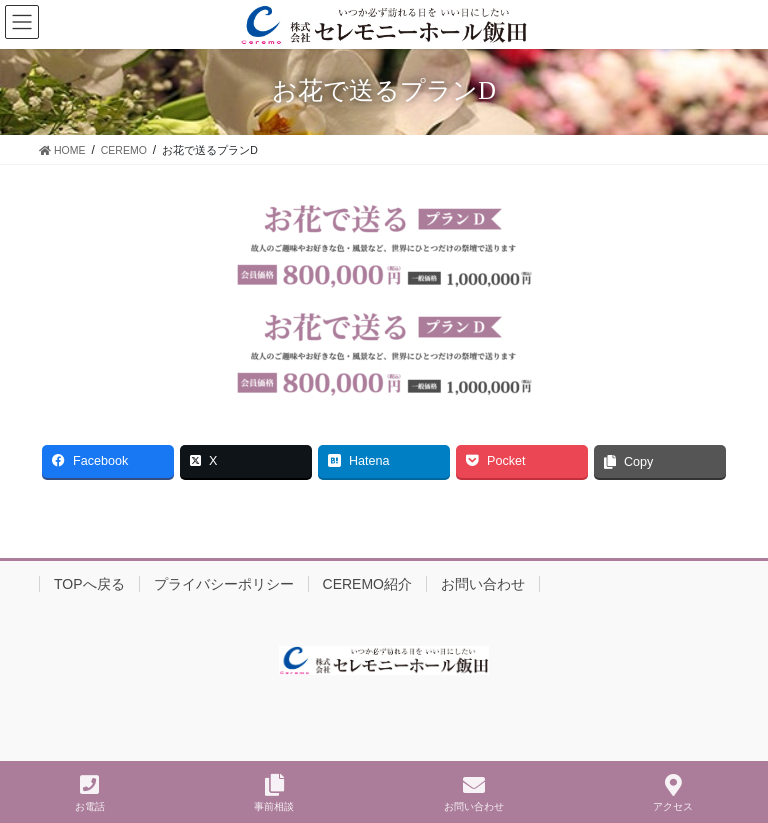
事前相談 (274, 793)
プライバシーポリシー (224, 584)
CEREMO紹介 (367, 584)
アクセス (673, 793)
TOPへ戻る (89, 584)
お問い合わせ (483, 584)
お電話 (90, 793)
